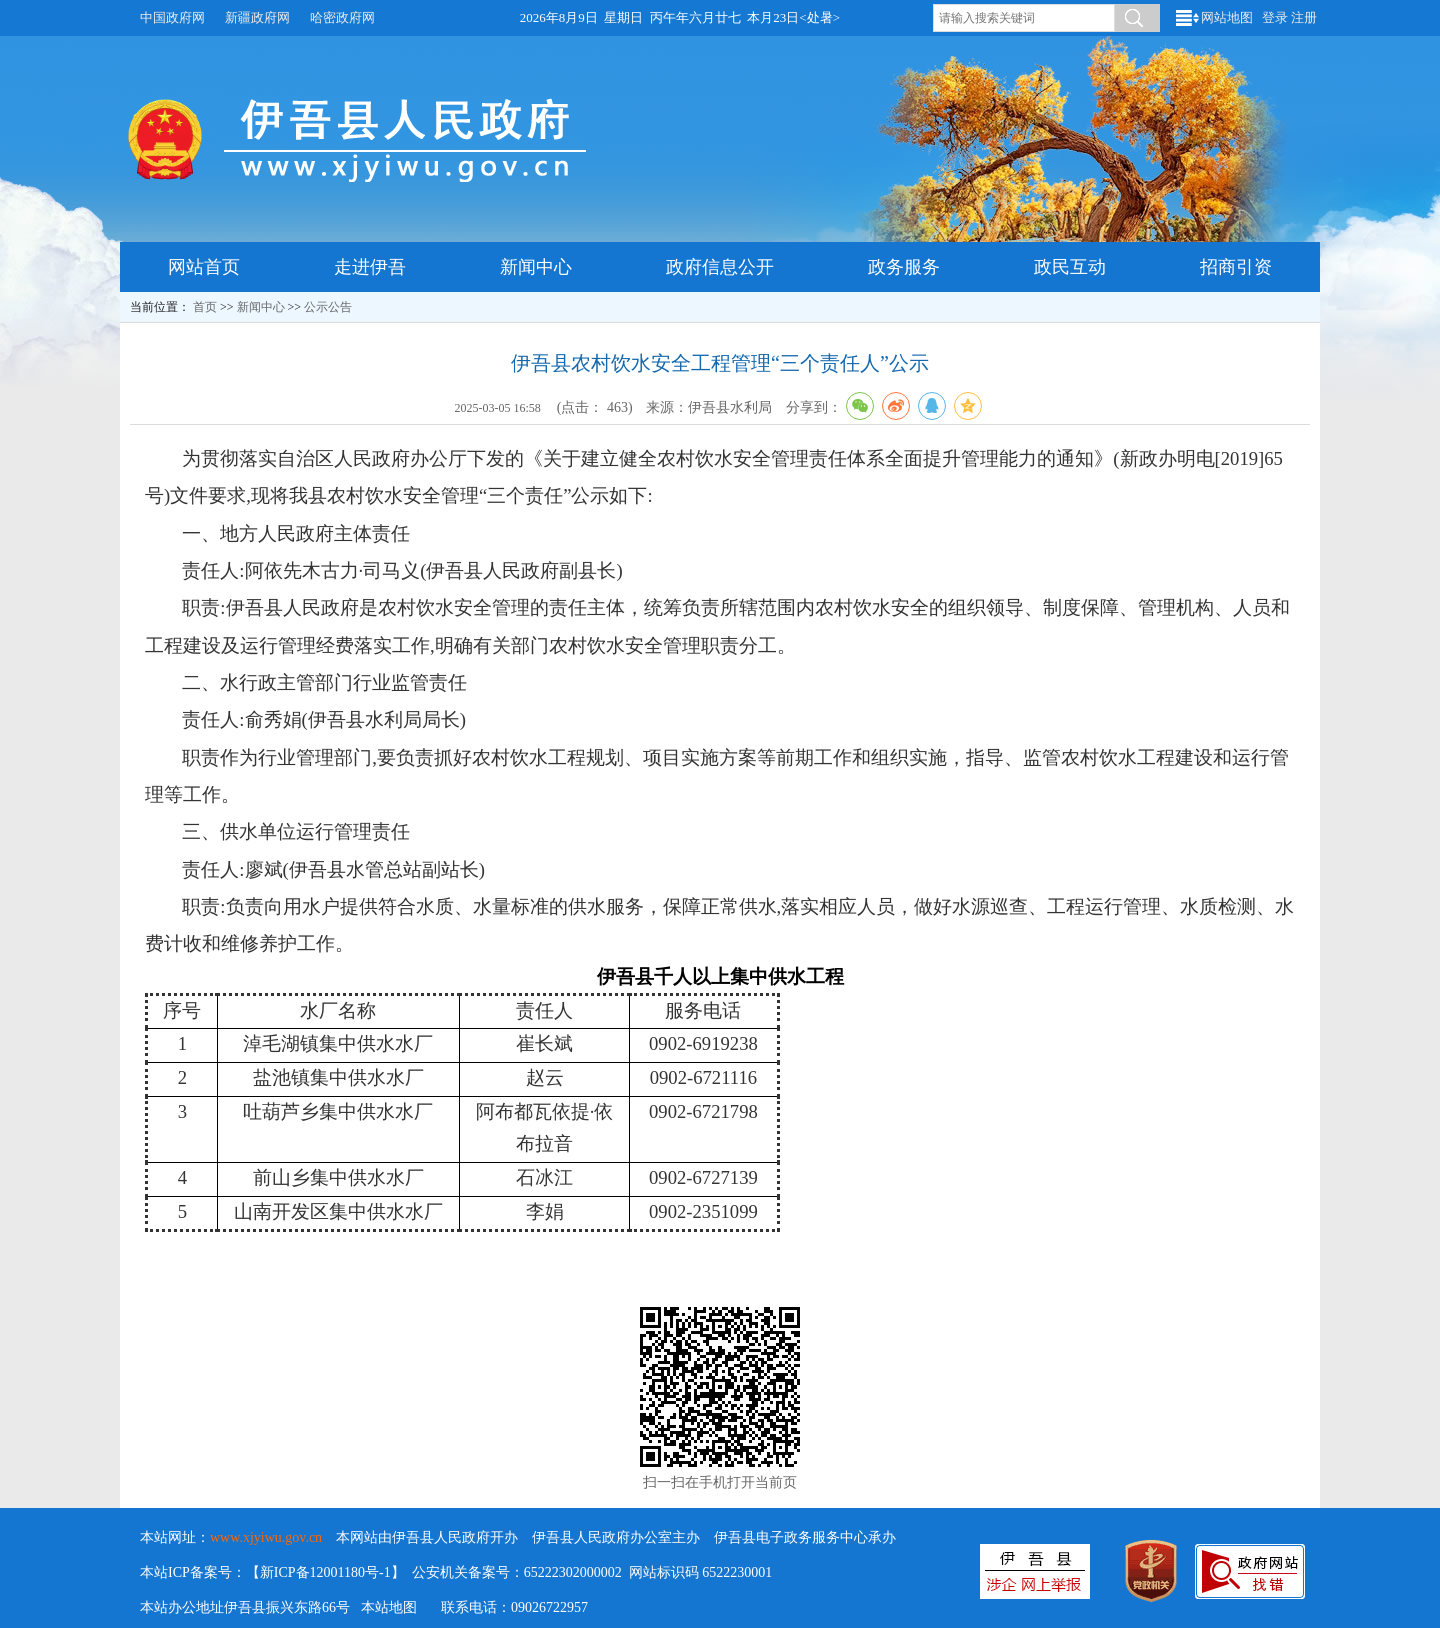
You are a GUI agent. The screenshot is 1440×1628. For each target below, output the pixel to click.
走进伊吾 (370, 267)
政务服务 (904, 267)
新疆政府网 (257, 17)
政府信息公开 (720, 267)
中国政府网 (172, 17)
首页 (205, 307)
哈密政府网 (342, 17)
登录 (1275, 17)
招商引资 (1236, 267)
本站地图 (389, 1607)
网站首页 (204, 267)
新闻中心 (536, 267)
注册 (1304, 17)
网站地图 (1227, 17)
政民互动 (1070, 267)
